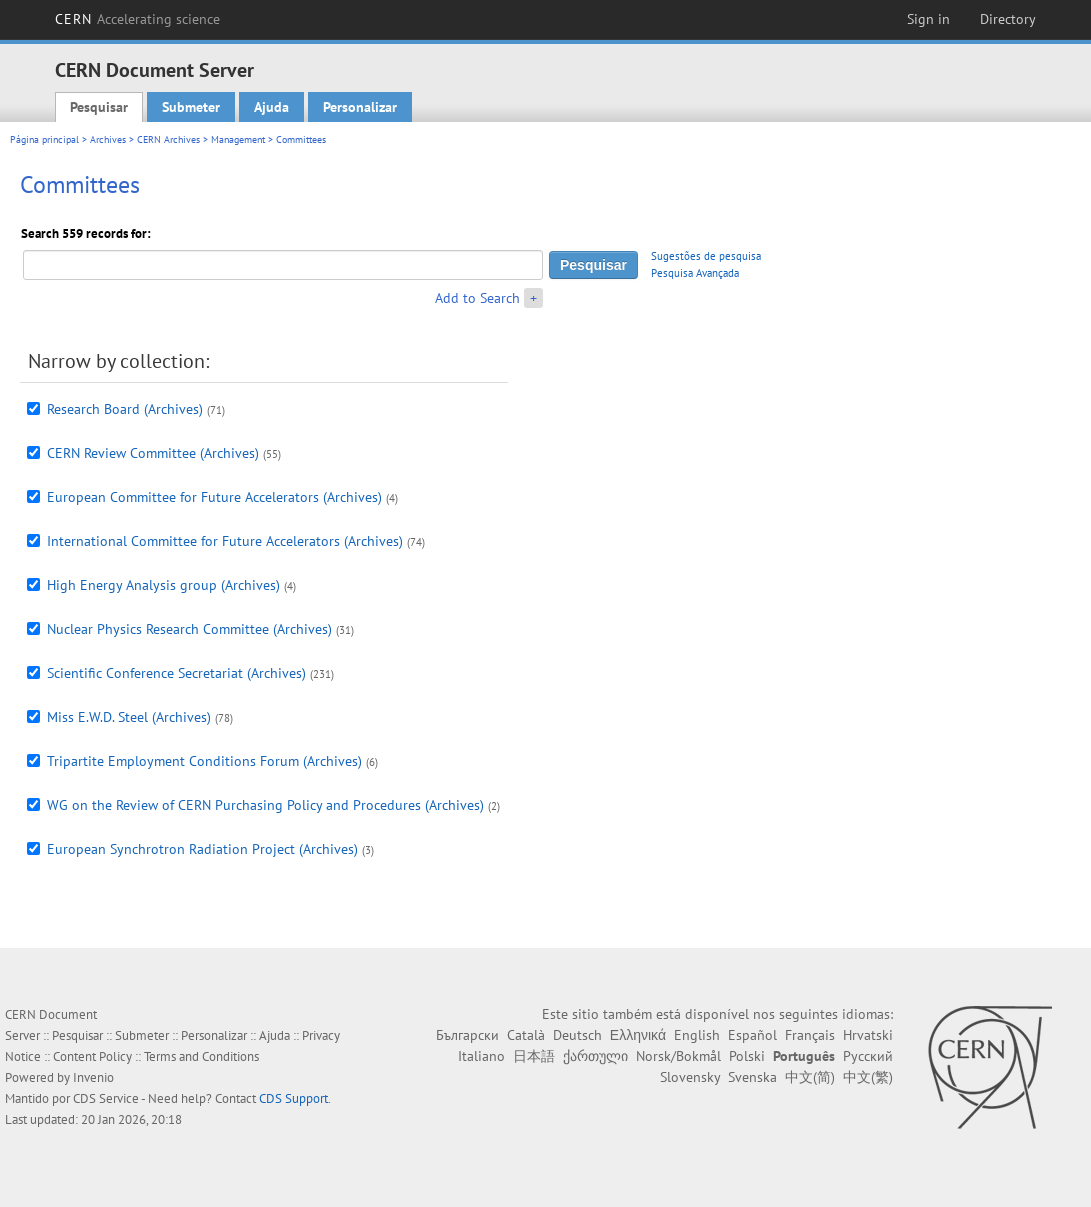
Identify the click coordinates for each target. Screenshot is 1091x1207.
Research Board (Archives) (125, 409)
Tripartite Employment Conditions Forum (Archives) (204, 761)
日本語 (534, 1056)
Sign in (928, 19)
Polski (747, 1056)
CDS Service (106, 1098)
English (697, 1035)
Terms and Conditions (201, 1056)
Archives (108, 139)
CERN (138, 19)
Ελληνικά (638, 1035)
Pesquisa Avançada (695, 273)
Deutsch (577, 1035)
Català (526, 1035)
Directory (1008, 19)
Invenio (93, 1077)
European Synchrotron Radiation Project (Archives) (202, 849)
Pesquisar (99, 107)
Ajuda (271, 107)
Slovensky (690, 1077)
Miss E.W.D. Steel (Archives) (129, 717)
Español (752, 1035)
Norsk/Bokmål (678, 1056)
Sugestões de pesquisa (706, 256)
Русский (868, 1056)
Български (467, 1035)
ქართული (595, 1056)
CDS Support (293, 1098)
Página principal (44, 139)
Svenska (752, 1077)
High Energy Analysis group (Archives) (163, 585)
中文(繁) (868, 1077)
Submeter (191, 107)
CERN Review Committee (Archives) (153, 453)
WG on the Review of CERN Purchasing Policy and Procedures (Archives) (265, 805)
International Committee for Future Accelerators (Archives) (225, 541)
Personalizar (360, 107)
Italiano (481, 1056)
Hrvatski (868, 1035)
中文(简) (810, 1077)
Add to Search (477, 298)
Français (810, 1035)
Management (238, 139)
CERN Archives (168, 139)
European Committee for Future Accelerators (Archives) (214, 497)
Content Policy (92, 1056)
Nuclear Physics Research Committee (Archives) (189, 629)
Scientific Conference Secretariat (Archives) (176, 673)
